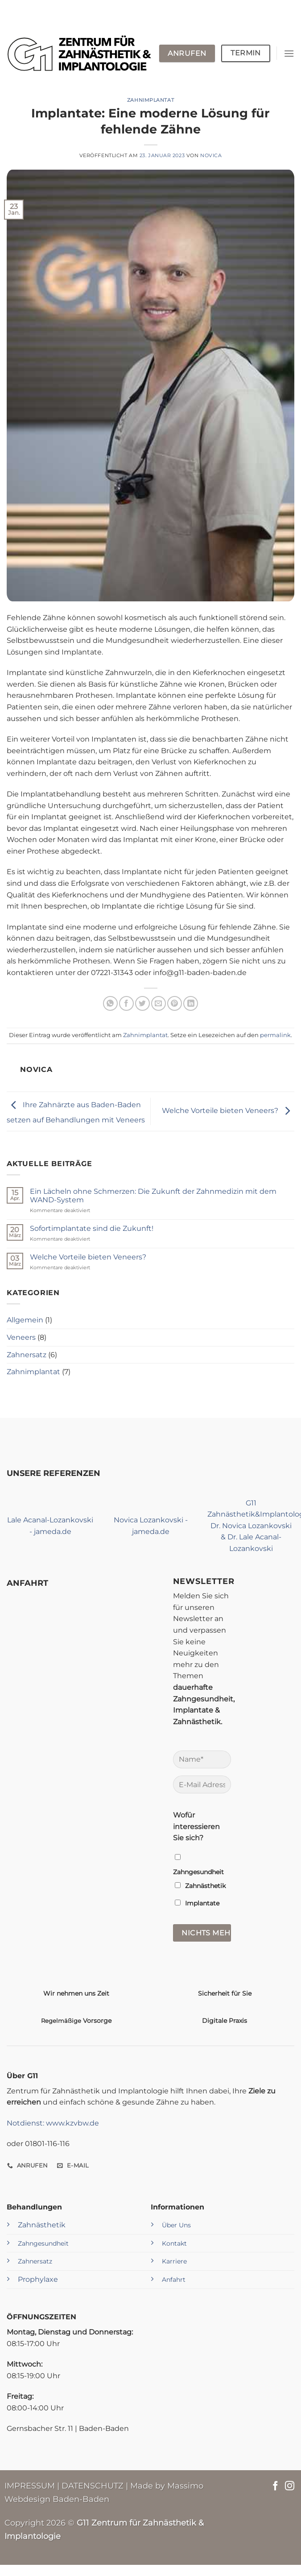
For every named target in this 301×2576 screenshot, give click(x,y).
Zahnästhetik (42, 2225)
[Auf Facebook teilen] (126, 1003)
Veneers (21, 1337)
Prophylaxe (38, 2279)
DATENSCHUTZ (93, 2485)
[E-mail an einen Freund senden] (158, 1003)
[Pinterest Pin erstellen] (174, 1003)
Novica (211, 155)
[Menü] (289, 53)
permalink (275, 1035)
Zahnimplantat (150, 100)
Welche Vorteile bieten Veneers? (228, 1111)
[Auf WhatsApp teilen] (110, 1003)
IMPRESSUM (29, 2485)
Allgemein (25, 1320)
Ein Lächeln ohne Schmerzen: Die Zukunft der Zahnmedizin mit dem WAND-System (153, 1195)
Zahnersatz (26, 1355)
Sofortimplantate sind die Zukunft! (91, 1228)
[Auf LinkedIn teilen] (190, 1003)
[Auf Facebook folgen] (275, 2486)
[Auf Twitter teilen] (142, 1003)
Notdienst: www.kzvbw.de (53, 2123)
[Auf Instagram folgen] (289, 2486)
